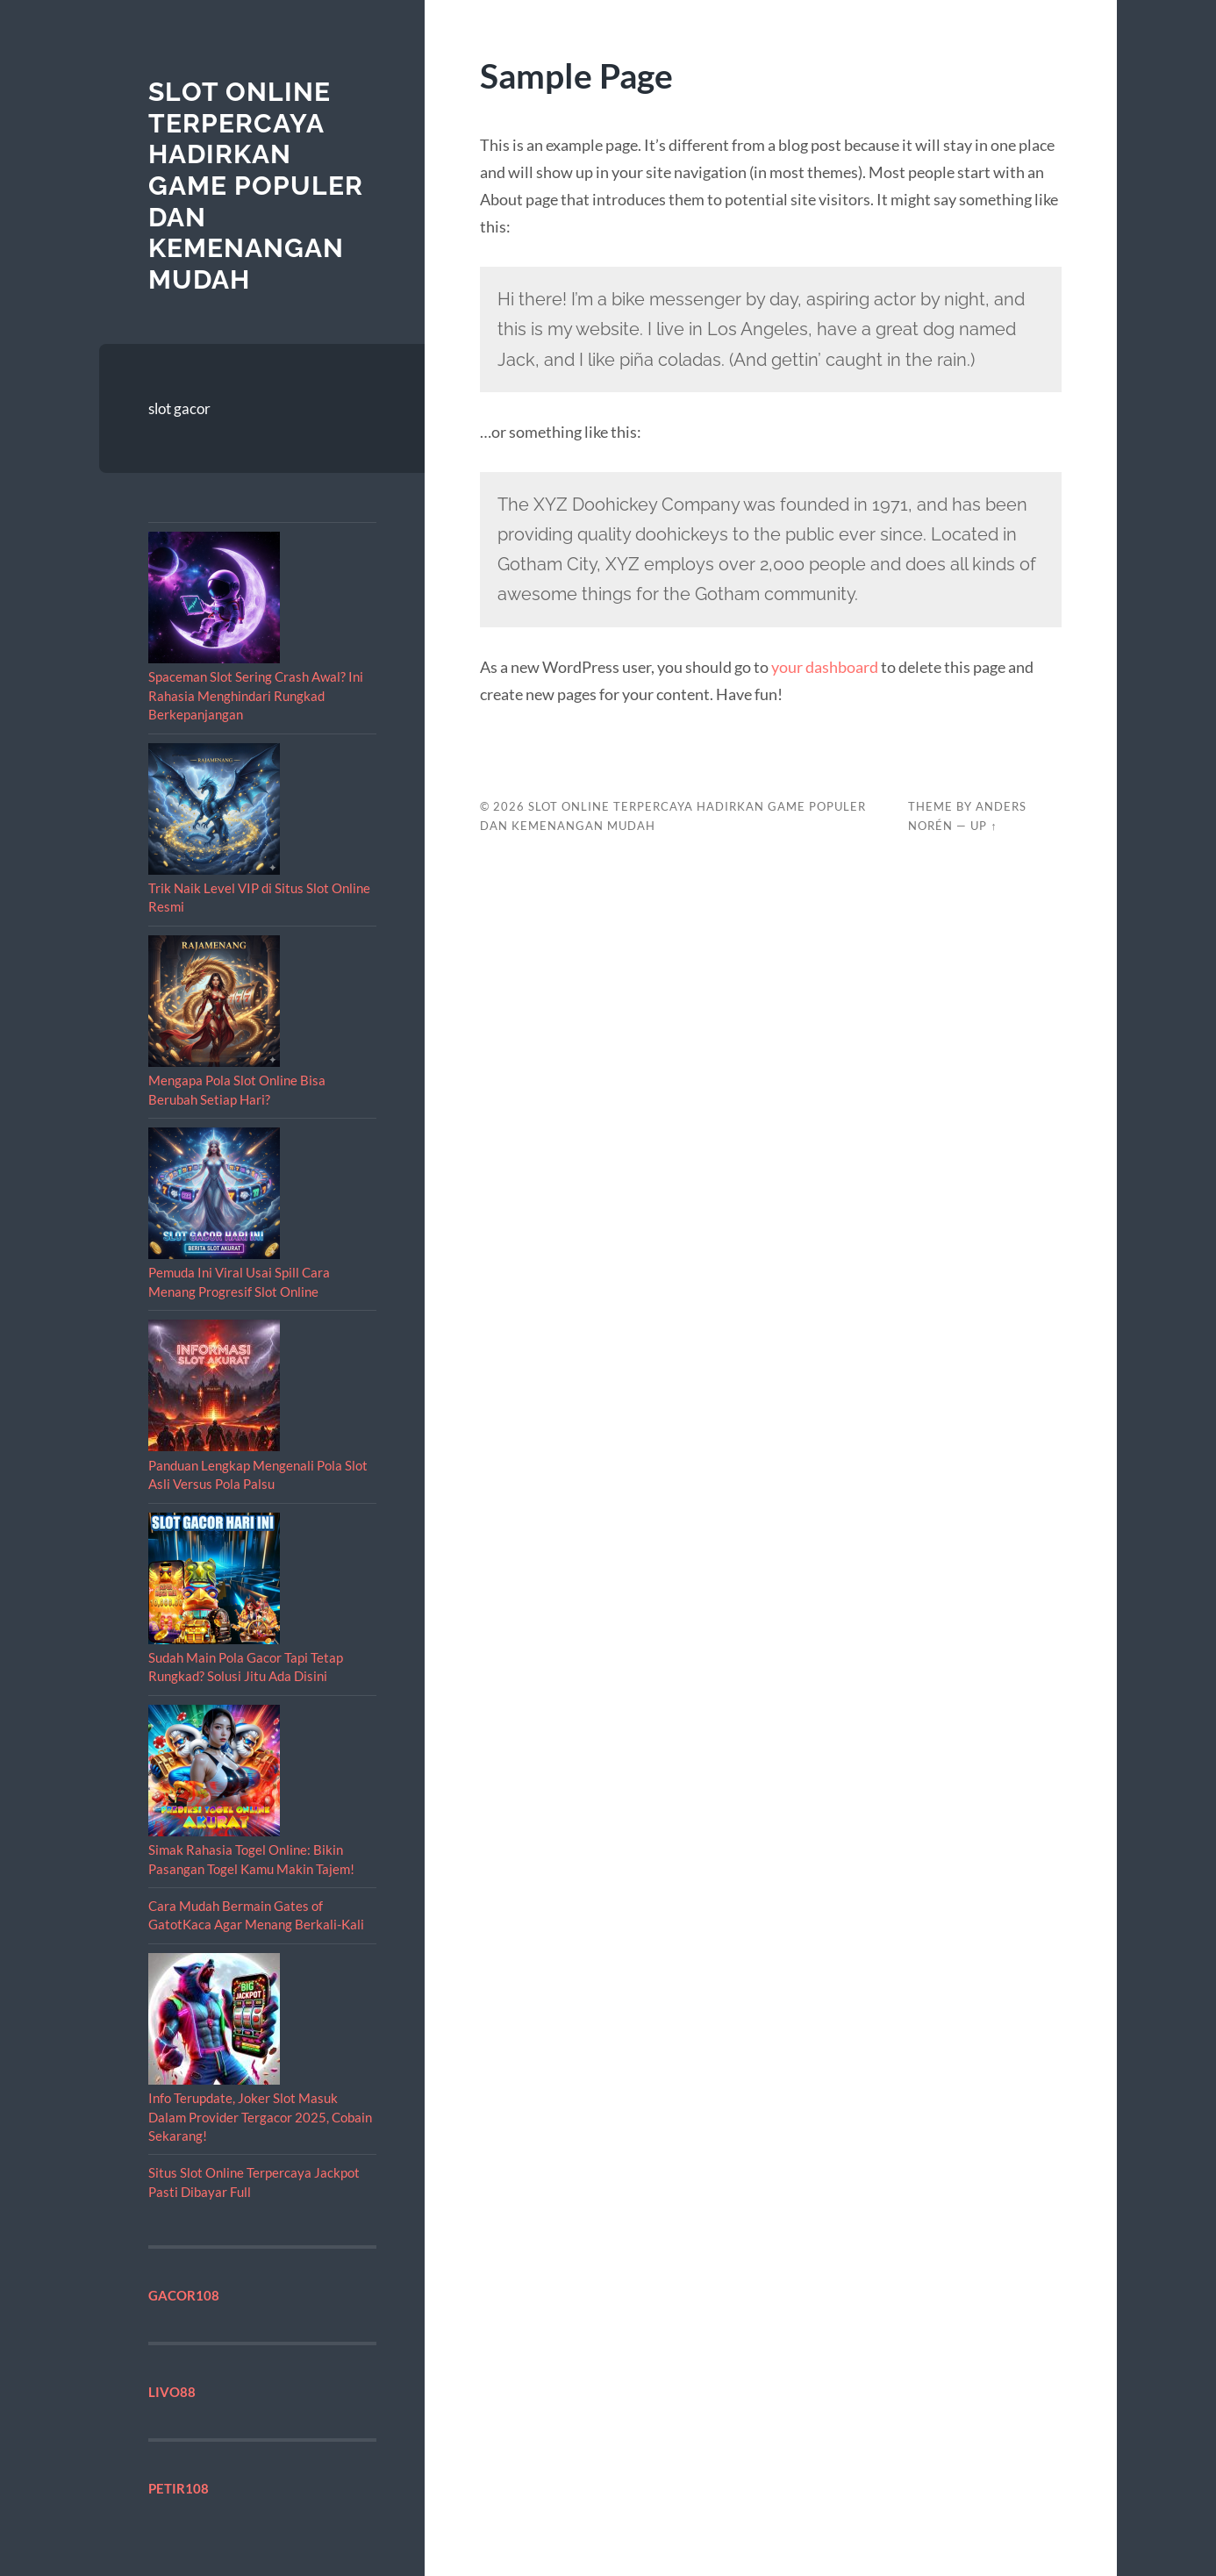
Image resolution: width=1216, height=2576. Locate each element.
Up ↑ (983, 826)
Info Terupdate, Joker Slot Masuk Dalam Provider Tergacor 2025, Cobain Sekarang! (260, 2116)
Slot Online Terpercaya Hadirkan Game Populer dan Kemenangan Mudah (255, 185)
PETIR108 (178, 2488)
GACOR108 (183, 2295)
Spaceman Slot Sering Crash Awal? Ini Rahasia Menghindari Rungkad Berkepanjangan (255, 695)
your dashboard (824, 666)
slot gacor (179, 408)
